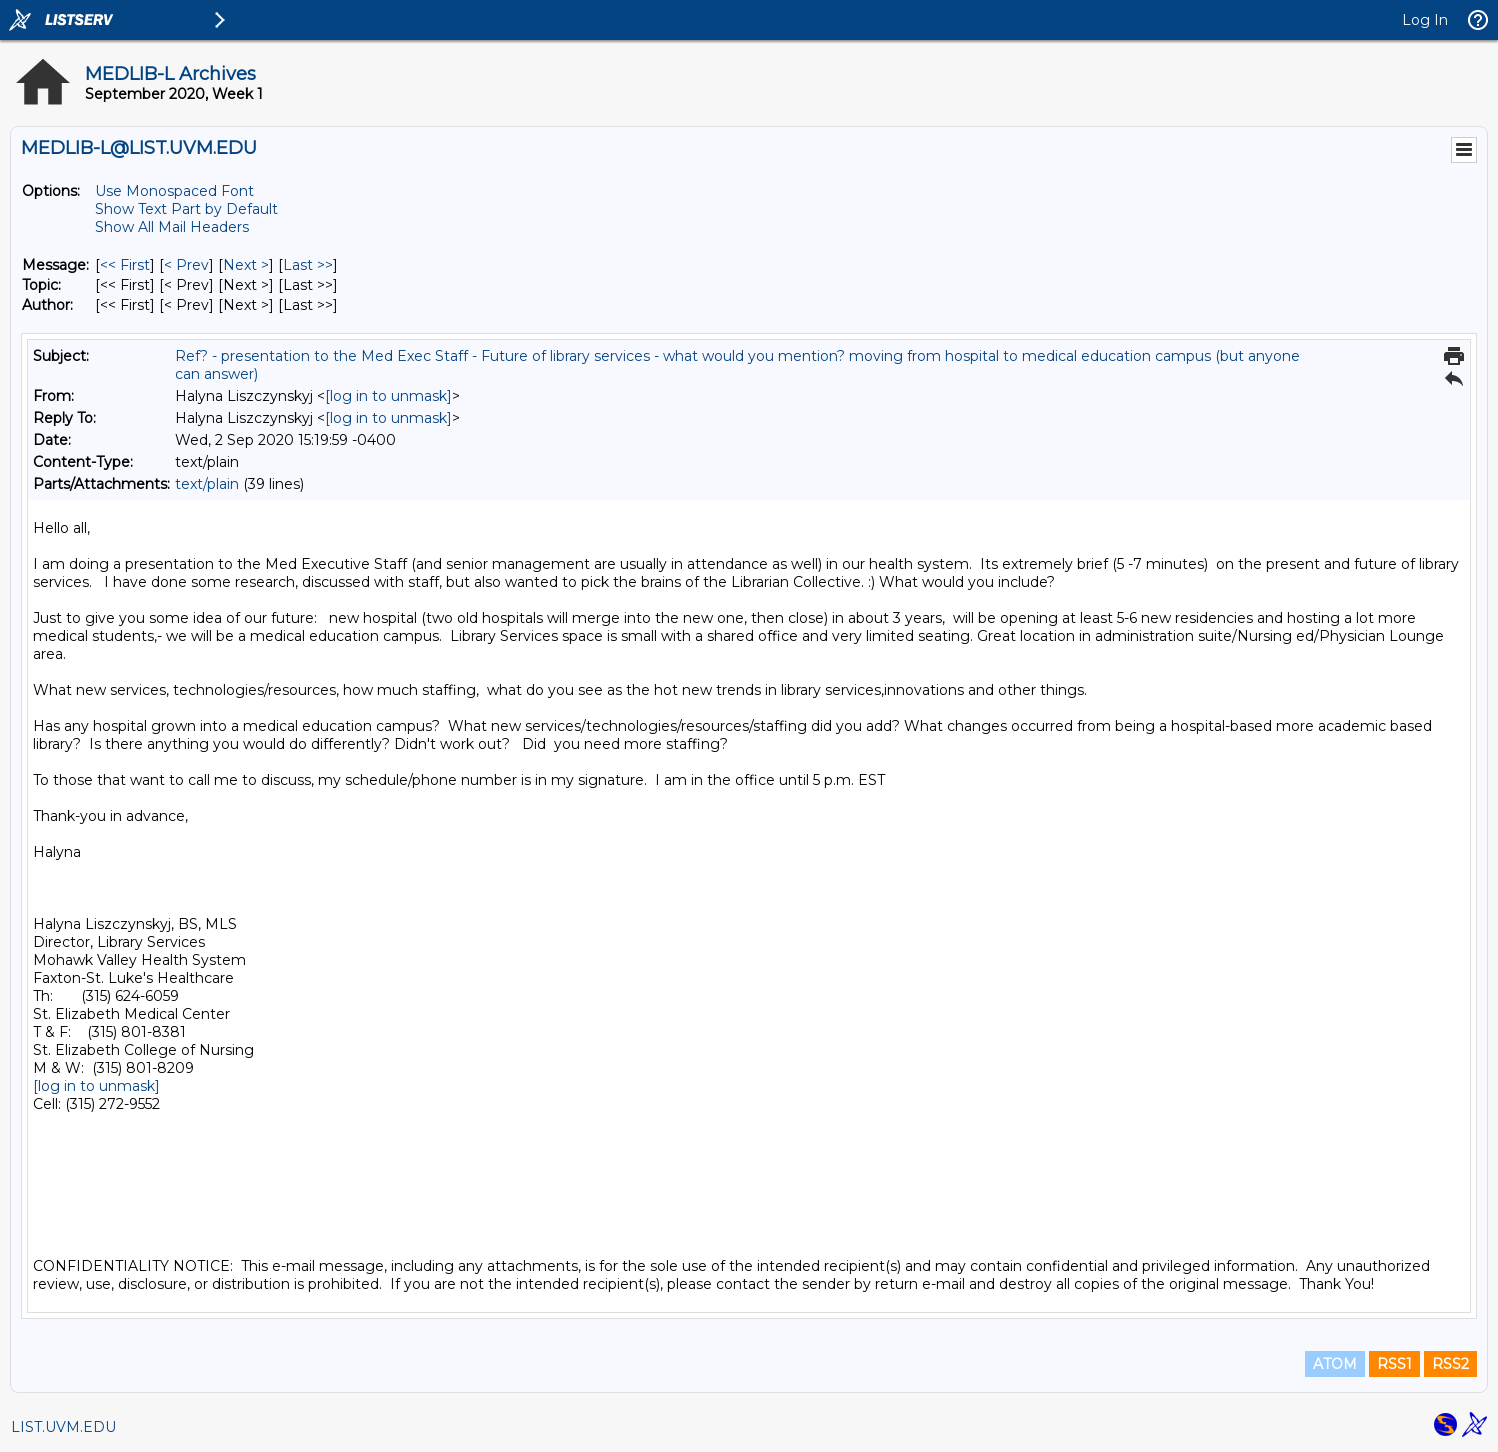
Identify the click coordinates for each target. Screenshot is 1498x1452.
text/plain (207, 484)
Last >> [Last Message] (308, 265)
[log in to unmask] (388, 396)
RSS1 (1394, 1364)
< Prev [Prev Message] (186, 265)
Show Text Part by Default (186, 209)
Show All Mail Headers (172, 227)
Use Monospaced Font (174, 191)
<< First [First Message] (125, 265)
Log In (1425, 20)
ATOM (1335, 1364)
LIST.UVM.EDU (63, 1427)
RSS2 (1450, 1364)
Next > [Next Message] (246, 265)
